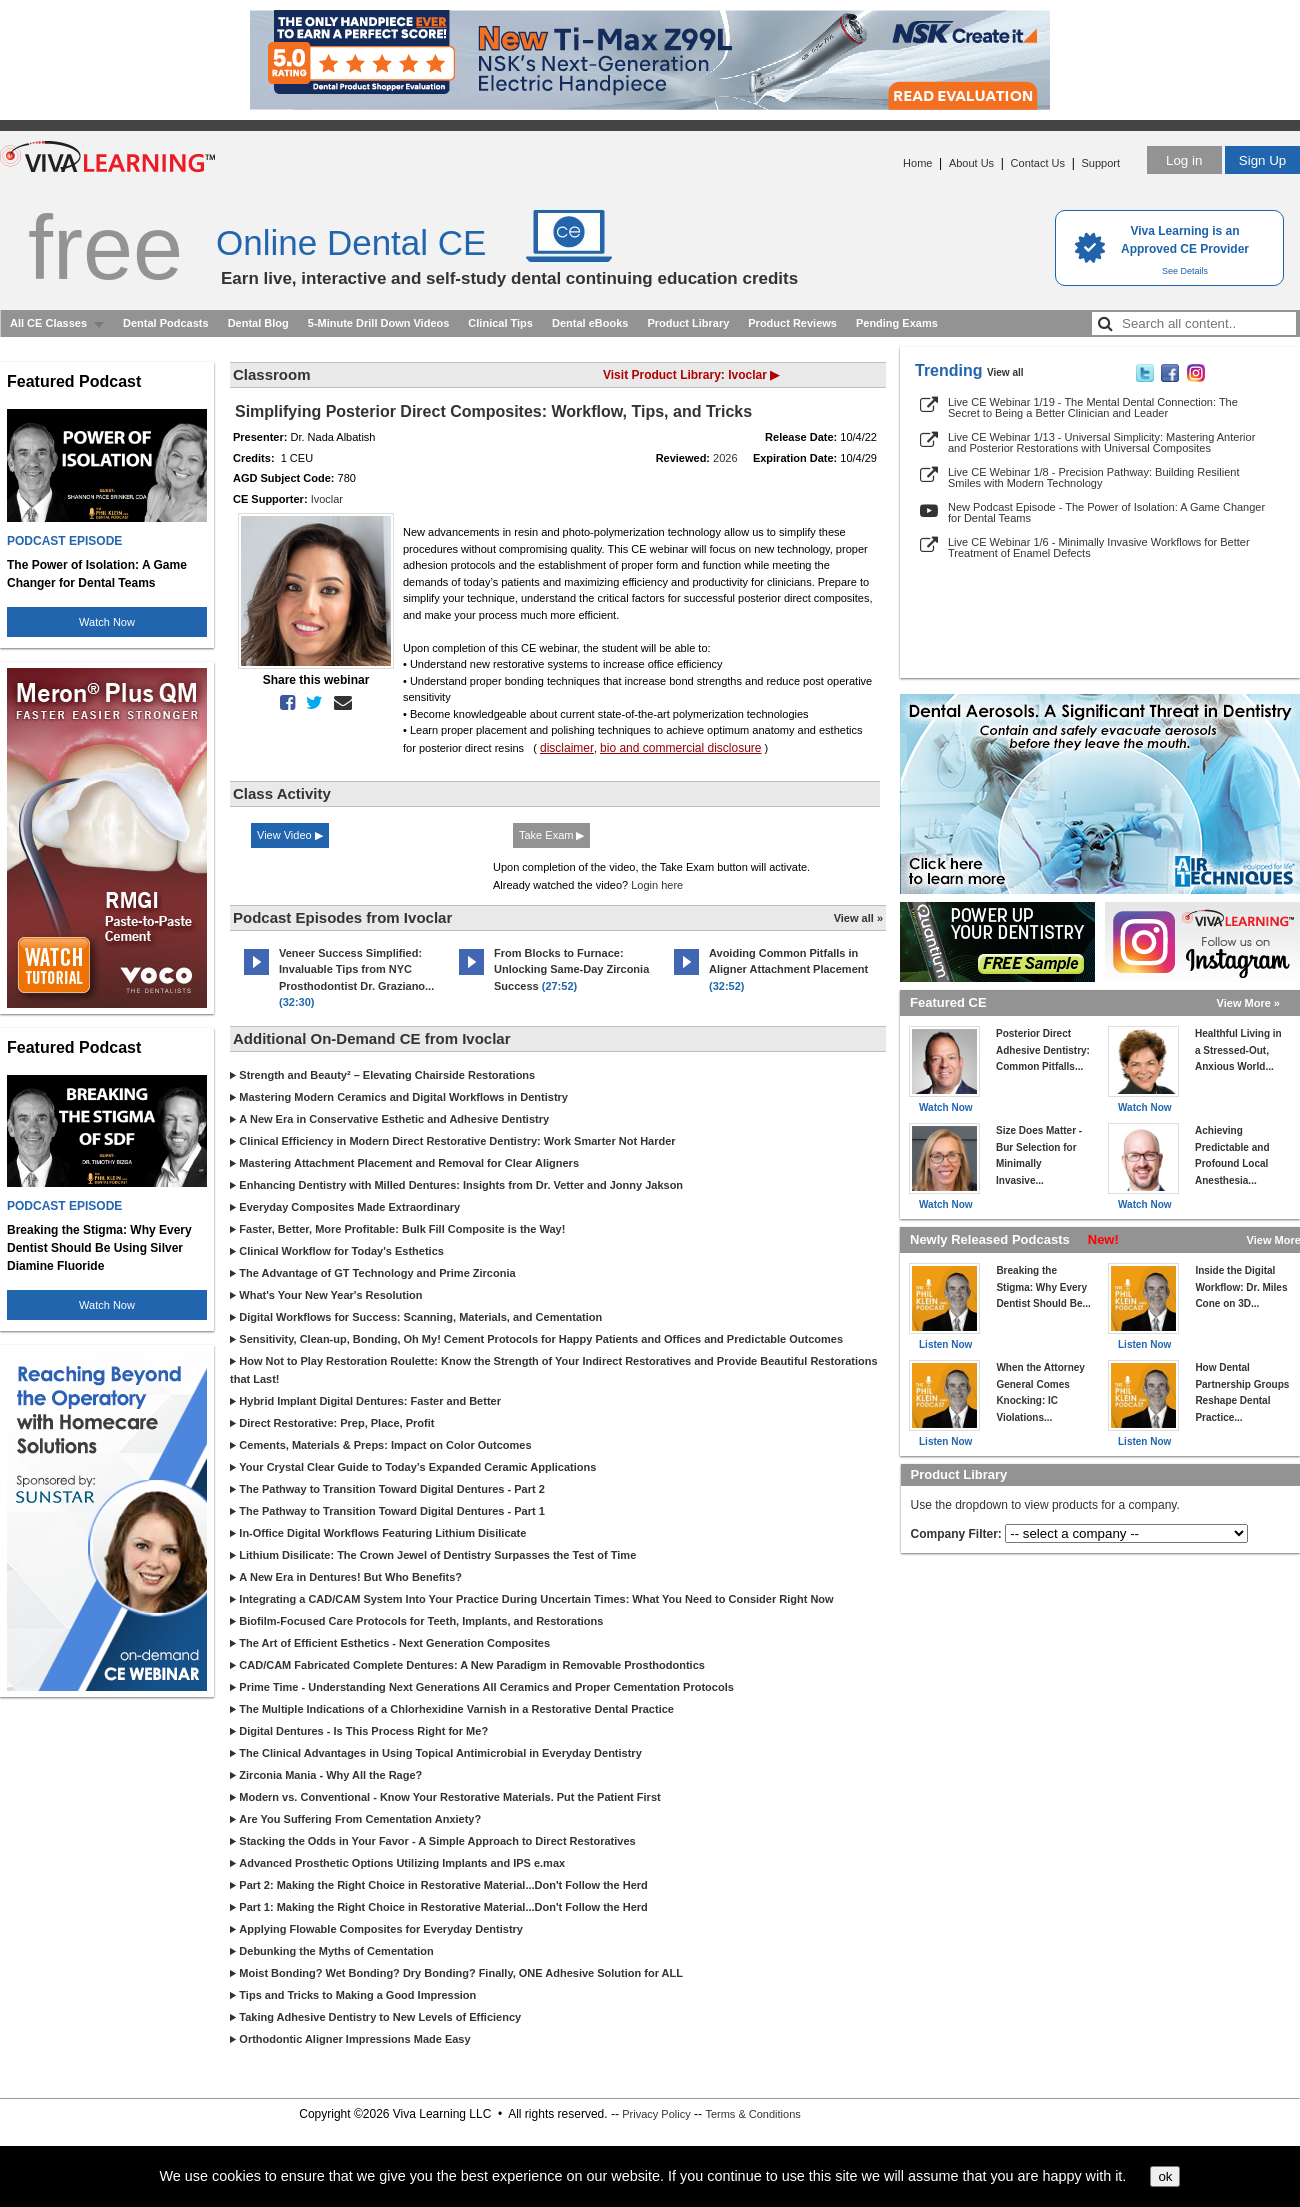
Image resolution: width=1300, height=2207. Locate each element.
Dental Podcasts (166, 323)
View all (1005, 372)
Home (917, 163)
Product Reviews (792, 323)
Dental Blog (258, 323)
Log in (1184, 160)
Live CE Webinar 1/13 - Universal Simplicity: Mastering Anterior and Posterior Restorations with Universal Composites (1101, 442)
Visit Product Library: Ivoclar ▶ (691, 375)
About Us (971, 163)
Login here (657, 885)
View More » (1248, 1003)
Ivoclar (327, 499)
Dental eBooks (590, 323)
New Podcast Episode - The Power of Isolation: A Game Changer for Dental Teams (1106, 512)
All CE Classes (48, 323)
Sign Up (1262, 160)
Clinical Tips (500, 323)
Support (1100, 163)
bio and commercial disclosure (680, 748)
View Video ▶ (290, 835)
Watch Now (107, 622)
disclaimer (567, 748)
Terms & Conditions (752, 2114)
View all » (858, 918)
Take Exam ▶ (551, 835)
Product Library (688, 323)
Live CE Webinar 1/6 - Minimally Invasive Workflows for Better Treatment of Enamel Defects (1099, 547)
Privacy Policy (656, 2114)
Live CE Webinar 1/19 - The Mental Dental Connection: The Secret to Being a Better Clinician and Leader (1093, 407)
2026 (725, 458)
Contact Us (1038, 163)
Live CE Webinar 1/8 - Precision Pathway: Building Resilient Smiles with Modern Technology (1093, 477)
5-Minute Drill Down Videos (379, 323)
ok (1165, 2176)
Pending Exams (897, 323)
